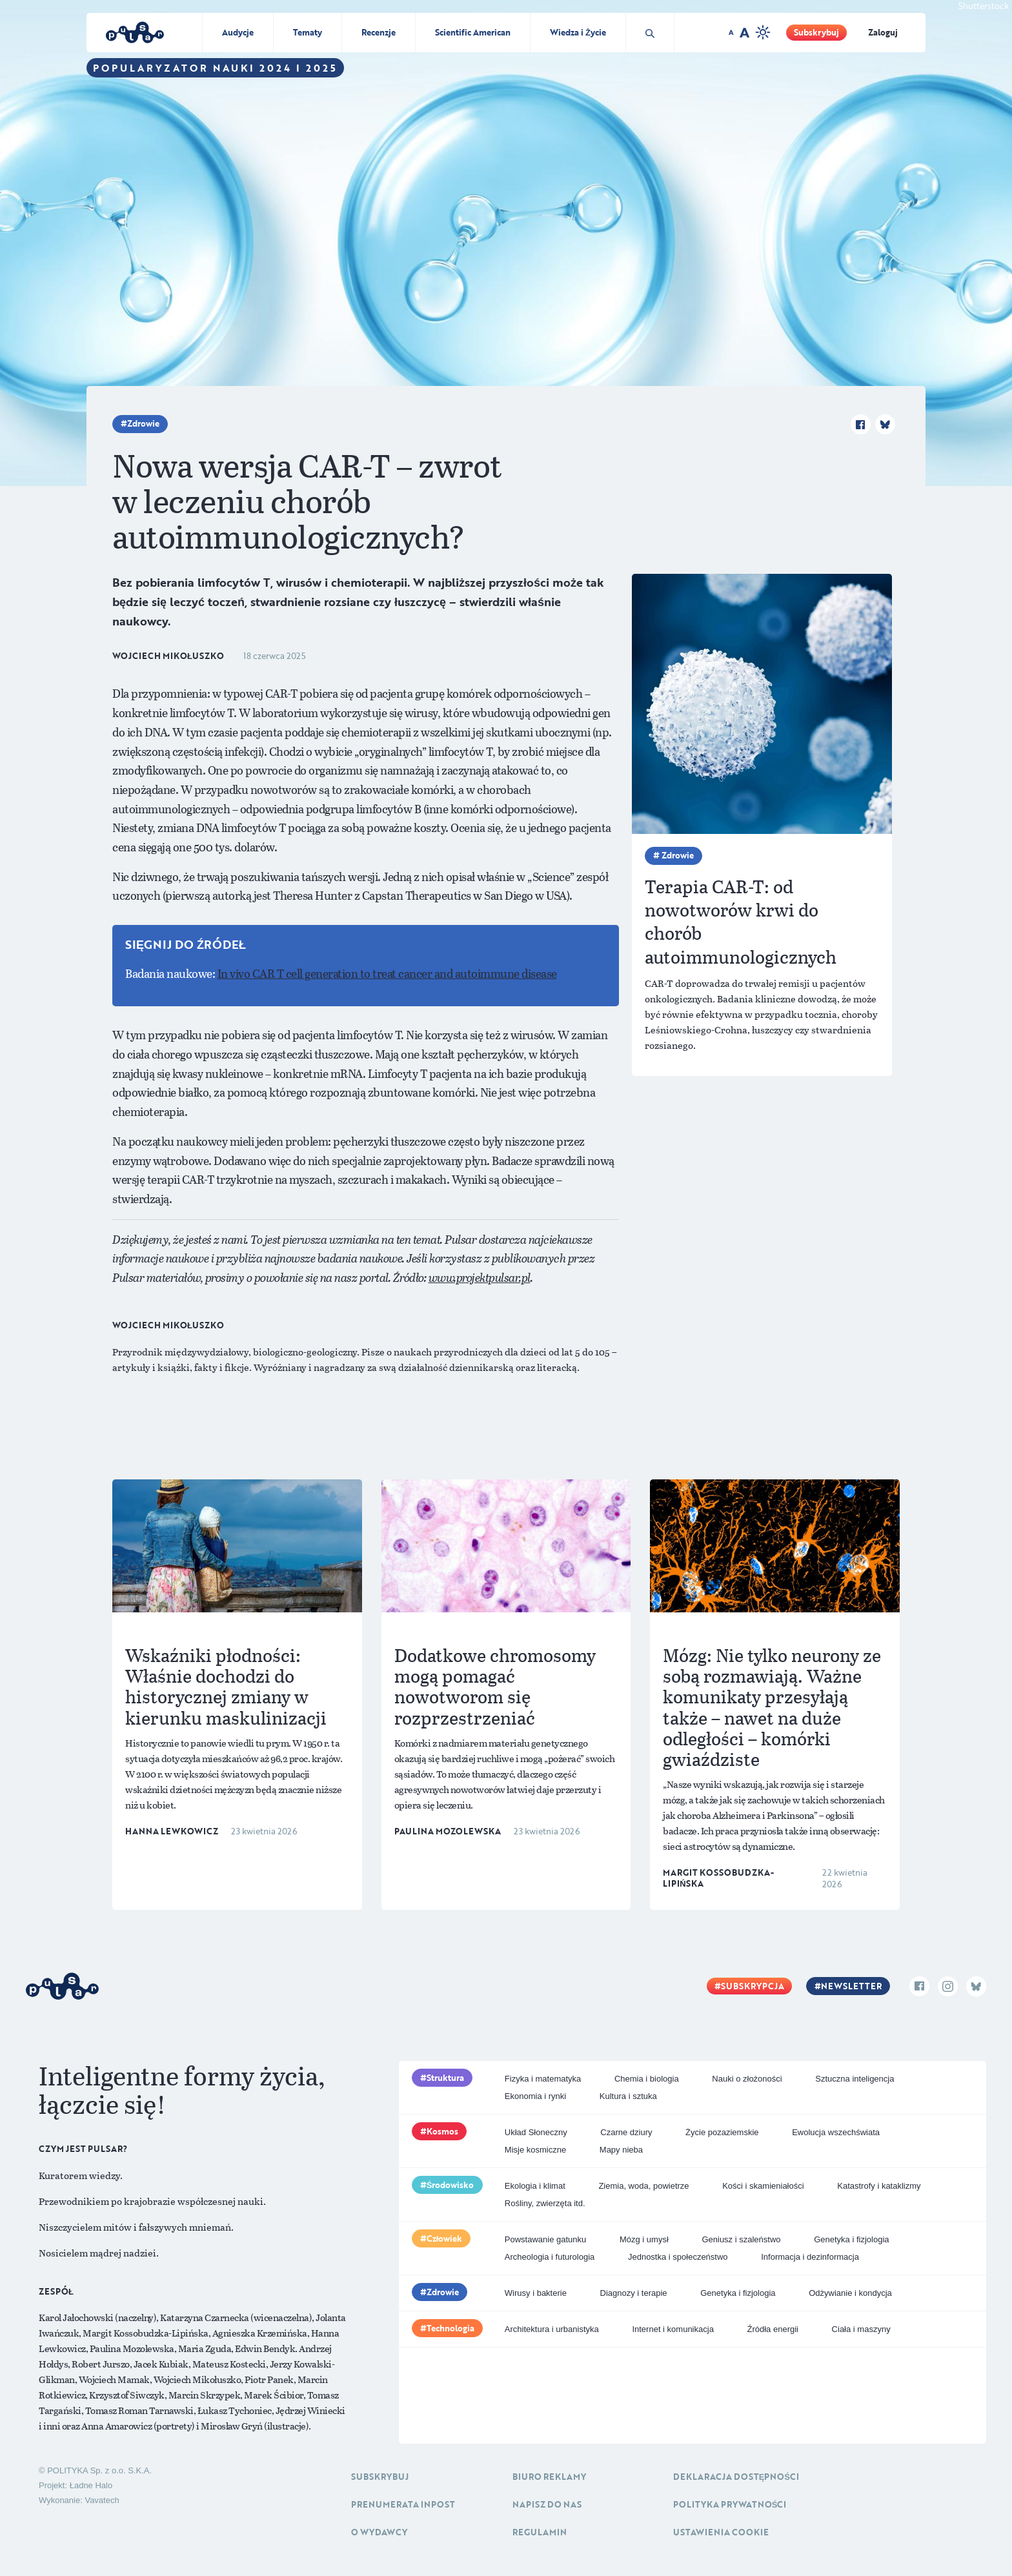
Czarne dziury (626, 2132)
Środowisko (450, 2184)
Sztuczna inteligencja (854, 2079)
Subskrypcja (752, 1986)
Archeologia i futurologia (549, 2257)
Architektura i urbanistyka (552, 2329)
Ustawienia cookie (721, 2532)
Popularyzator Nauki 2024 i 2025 (215, 68)
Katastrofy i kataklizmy (878, 2186)
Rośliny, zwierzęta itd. (545, 2203)
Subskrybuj (816, 32)
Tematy (307, 32)
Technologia (450, 2328)
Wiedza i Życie (578, 32)
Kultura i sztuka (628, 2096)
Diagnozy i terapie (633, 2293)
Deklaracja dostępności (736, 2476)
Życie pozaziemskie (721, 2132)
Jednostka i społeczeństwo (678, 2257)
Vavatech (102, 2500)
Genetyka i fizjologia (851, 2239)
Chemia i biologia (646, 2079)
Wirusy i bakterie (536, 2293)
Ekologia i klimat (535, 2186)
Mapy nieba (621, 2150)
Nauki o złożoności (747, 2079)
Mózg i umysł (644, 2239)
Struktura (445, 2077)
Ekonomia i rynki (535, 2096)
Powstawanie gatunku (545, 2239)
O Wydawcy (379, 2532)
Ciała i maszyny (861, 2329)
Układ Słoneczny (536, 2132)
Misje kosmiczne (535, 2150)
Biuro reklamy (549, 2476)
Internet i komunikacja (672, 2329)
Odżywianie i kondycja (850, 2293)
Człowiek (445, 2238)
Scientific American (473, 32)
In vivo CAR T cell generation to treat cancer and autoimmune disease (387, 973)
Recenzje (378, 32)
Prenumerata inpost (403, 2504)
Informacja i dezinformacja (810, 2257)
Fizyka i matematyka (543, 2079)
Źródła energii (772, 2329)
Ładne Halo (91, 2485)
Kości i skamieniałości (763, 2186)
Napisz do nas (547, 2504)
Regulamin (539, 2532)
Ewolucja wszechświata (836, 2132)
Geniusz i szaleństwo (741, 2239)
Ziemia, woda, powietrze (643, 2186)
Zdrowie (143, 423)
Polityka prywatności (730, 2504)
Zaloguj (883, 32)
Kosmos (442, 2131)
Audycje (238, 32)
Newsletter (851, 1986)
